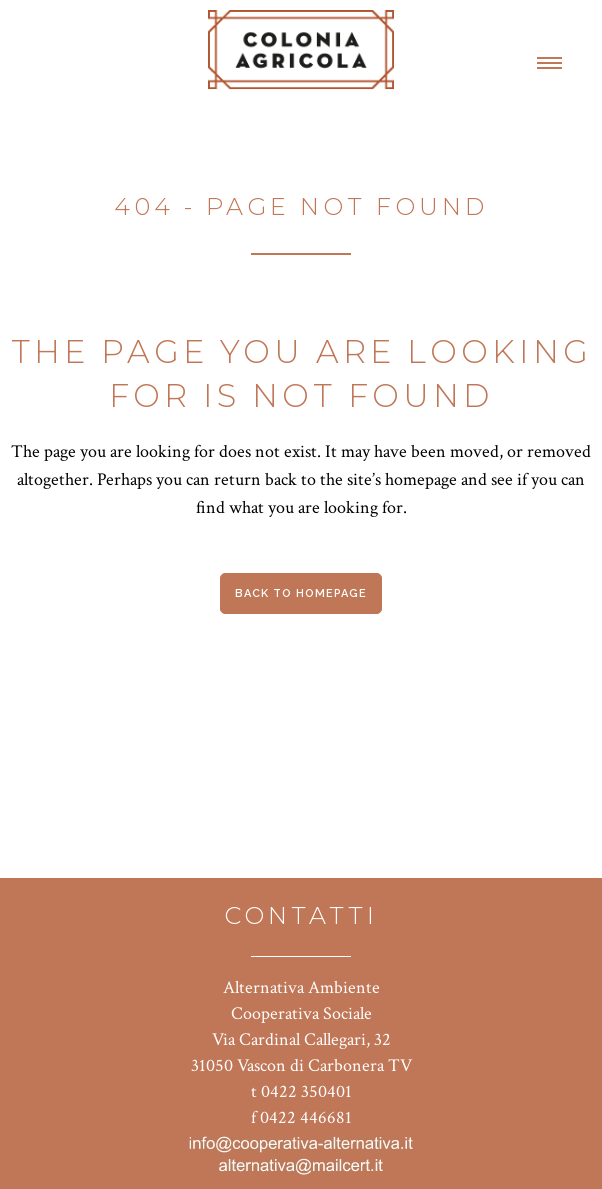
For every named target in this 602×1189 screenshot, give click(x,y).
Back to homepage (301, 593)
